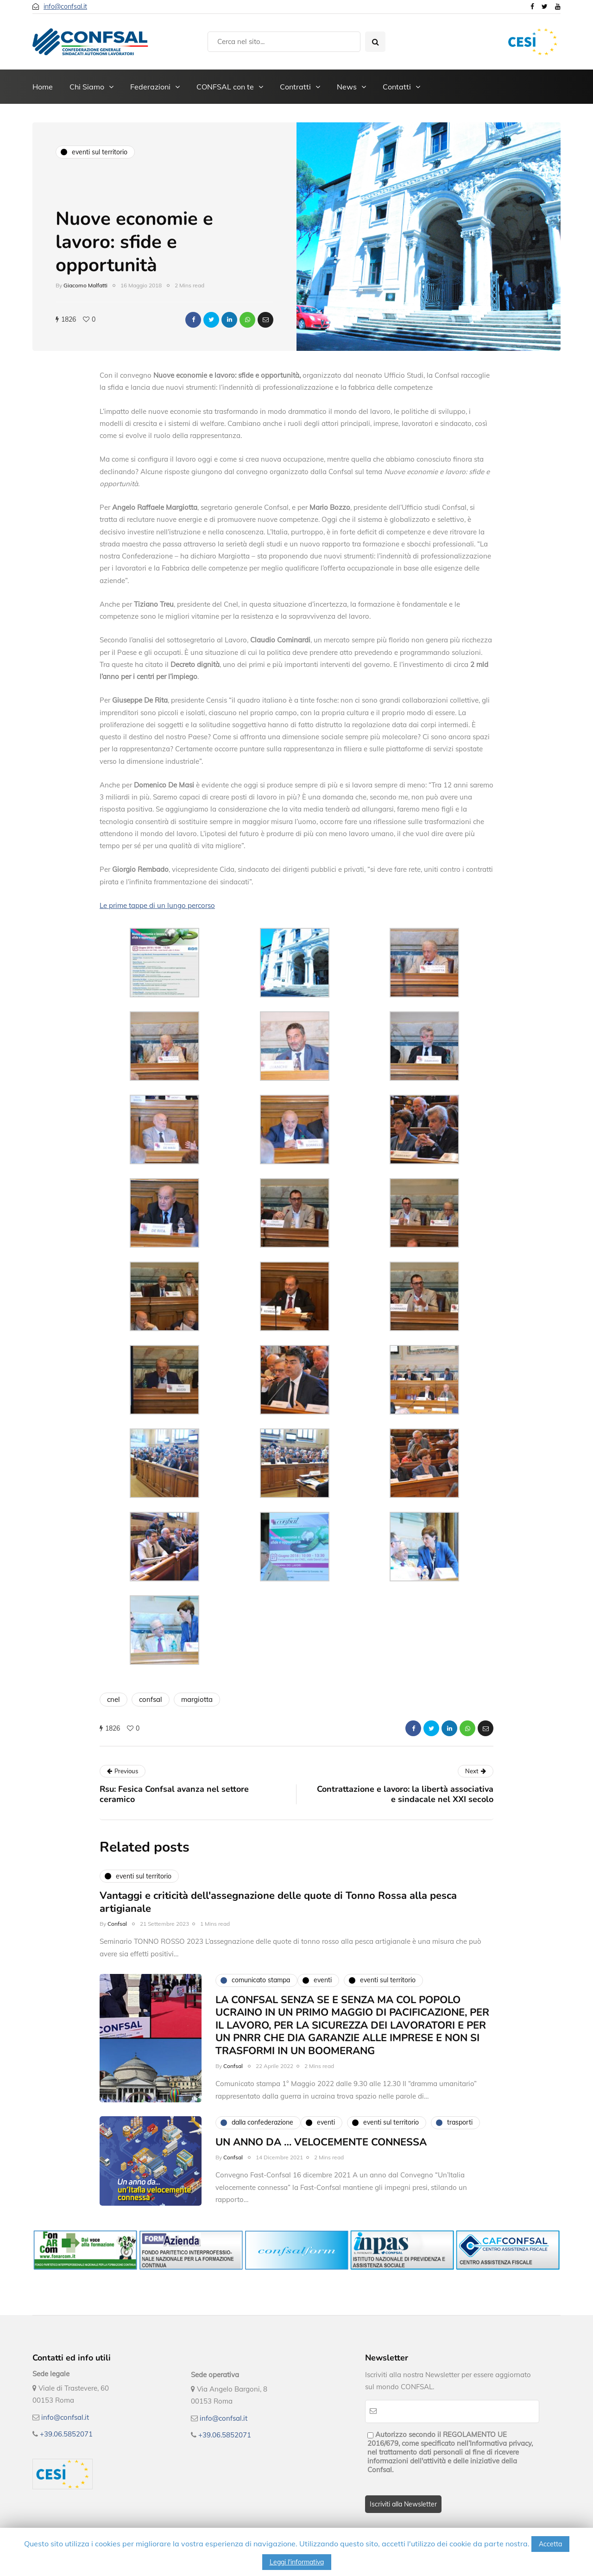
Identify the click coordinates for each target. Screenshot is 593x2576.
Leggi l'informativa (297, 2562)
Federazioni (150, 86)
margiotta (197, 1699)
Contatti (397, 86)
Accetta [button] (550, 2544)
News (347, 86)
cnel (113, 1699)
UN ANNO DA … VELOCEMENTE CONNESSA (321, 2158)
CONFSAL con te (225, 86)
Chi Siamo (86, 86)
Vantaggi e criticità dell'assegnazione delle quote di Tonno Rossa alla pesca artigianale (278, 1918)
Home (42, 86)
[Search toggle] (375, 42)
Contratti (295, 86)
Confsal (117, 1940)
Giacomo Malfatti (85, 285)
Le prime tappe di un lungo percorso (157, 905)
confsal (150, 1699)
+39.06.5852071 (66, 2434)
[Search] (284, 42)
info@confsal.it (65, 6)
